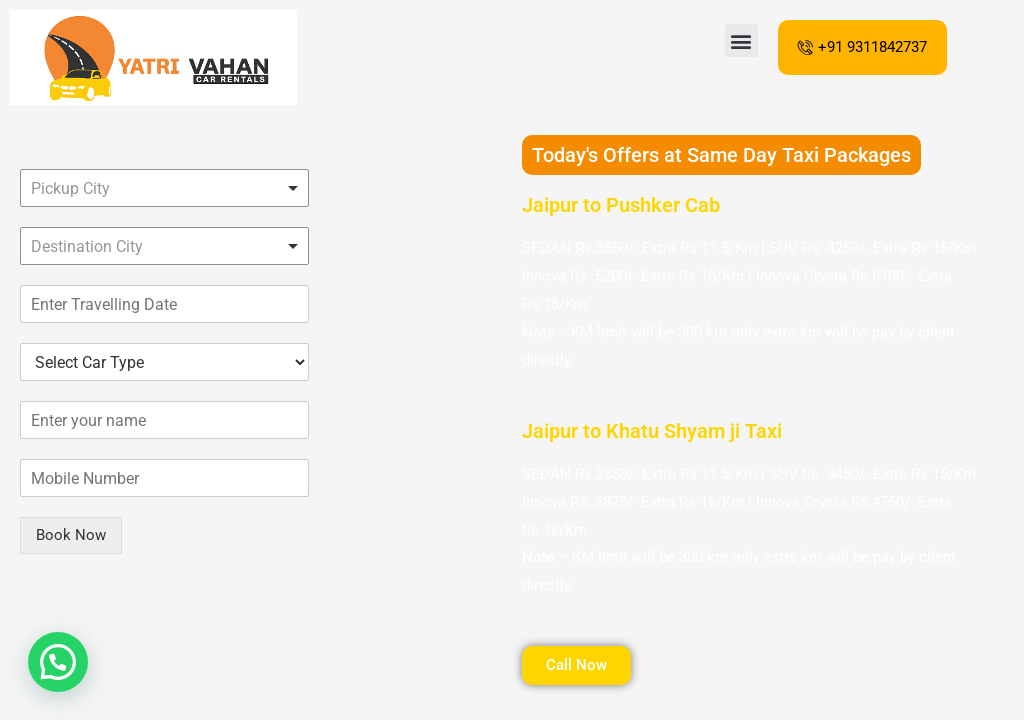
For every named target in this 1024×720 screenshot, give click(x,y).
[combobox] (164, 188)
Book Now (71, 535)
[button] (741, 40)
